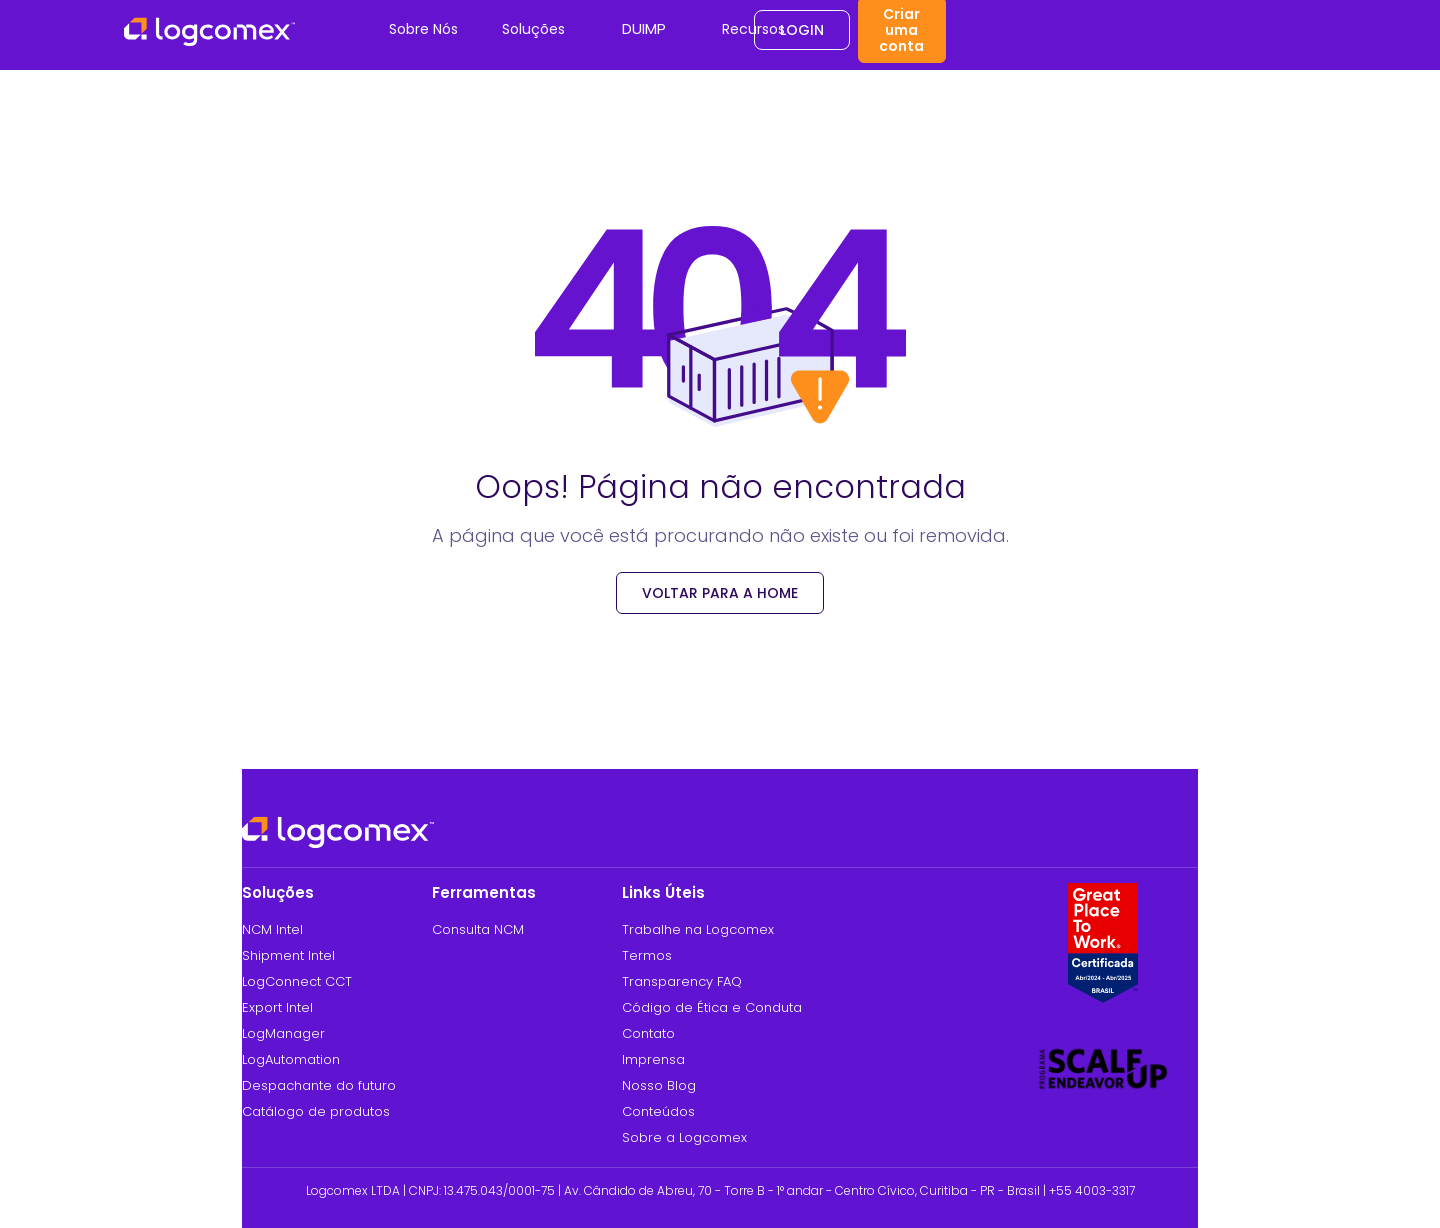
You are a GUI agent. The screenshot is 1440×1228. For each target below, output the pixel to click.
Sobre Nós (423, 29)
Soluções (533, 29)
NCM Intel (272, 929)
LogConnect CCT (297, 981)
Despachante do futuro (319, 1085)
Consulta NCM (478, 929)
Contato (648, 1033)
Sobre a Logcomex (684, 1137)
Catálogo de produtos (316, 1111)
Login (802, 30)
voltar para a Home (720, 593)
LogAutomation (291, 1059)
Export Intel (277, 1007)
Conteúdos (658, 1111)
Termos (647, 955)
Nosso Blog (659, 1085)
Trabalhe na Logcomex (698, 929)
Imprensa (653, 1059)
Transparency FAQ (682, 981)
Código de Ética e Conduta (712, 1007)
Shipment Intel (288, 955)
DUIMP (644, 28)
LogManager (283, 1033)
